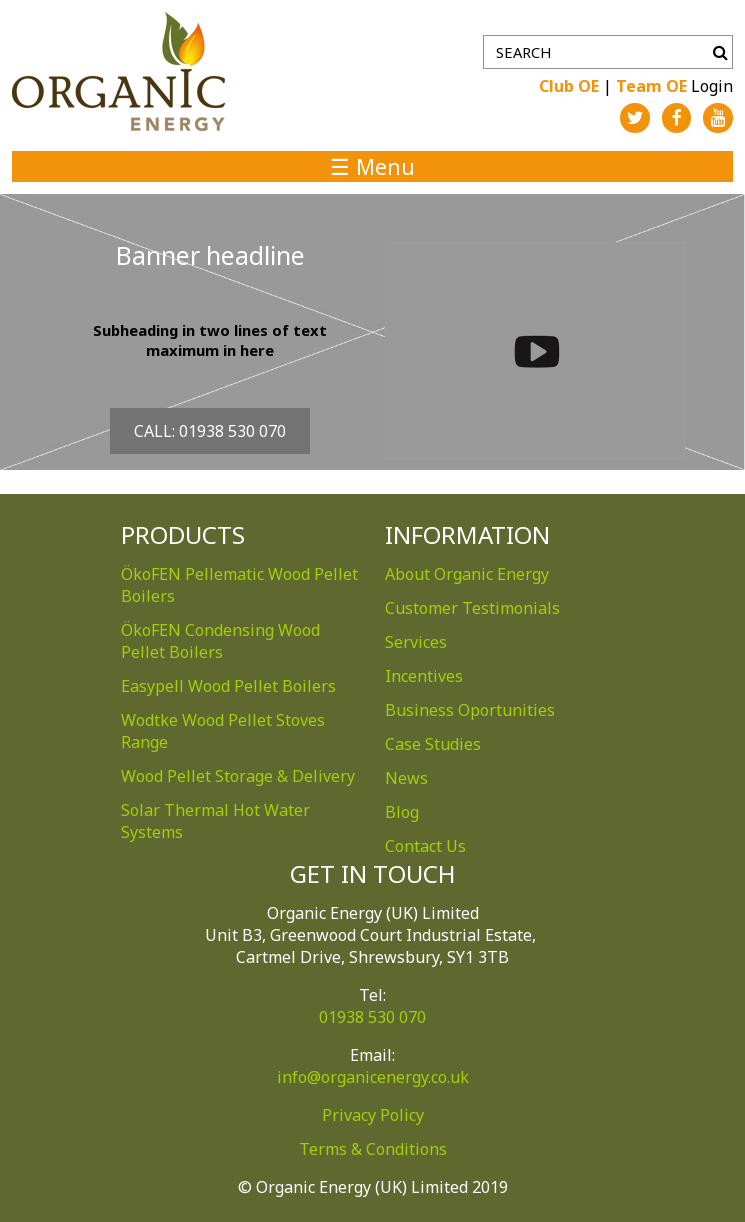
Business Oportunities (470, 710)
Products (183, 534)
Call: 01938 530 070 (210, 431)
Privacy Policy (373, 1115)
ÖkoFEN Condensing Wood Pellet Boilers (220, 641)
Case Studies (433, 744)
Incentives (424, 676)
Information (467, 534)
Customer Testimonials (472, 608)
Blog (402, 812)
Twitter (635, 118)
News (406, 778)
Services (416, 642)
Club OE (569, 86)
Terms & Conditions (373, 1149)
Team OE (651, 86)
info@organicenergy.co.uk (373, 1077)
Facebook (677, 118)
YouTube (718, 118)
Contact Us (425, 846)
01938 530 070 (372, 1017)
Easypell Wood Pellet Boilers (228, 686)
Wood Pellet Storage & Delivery (238, 776)
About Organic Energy (467, 574)
